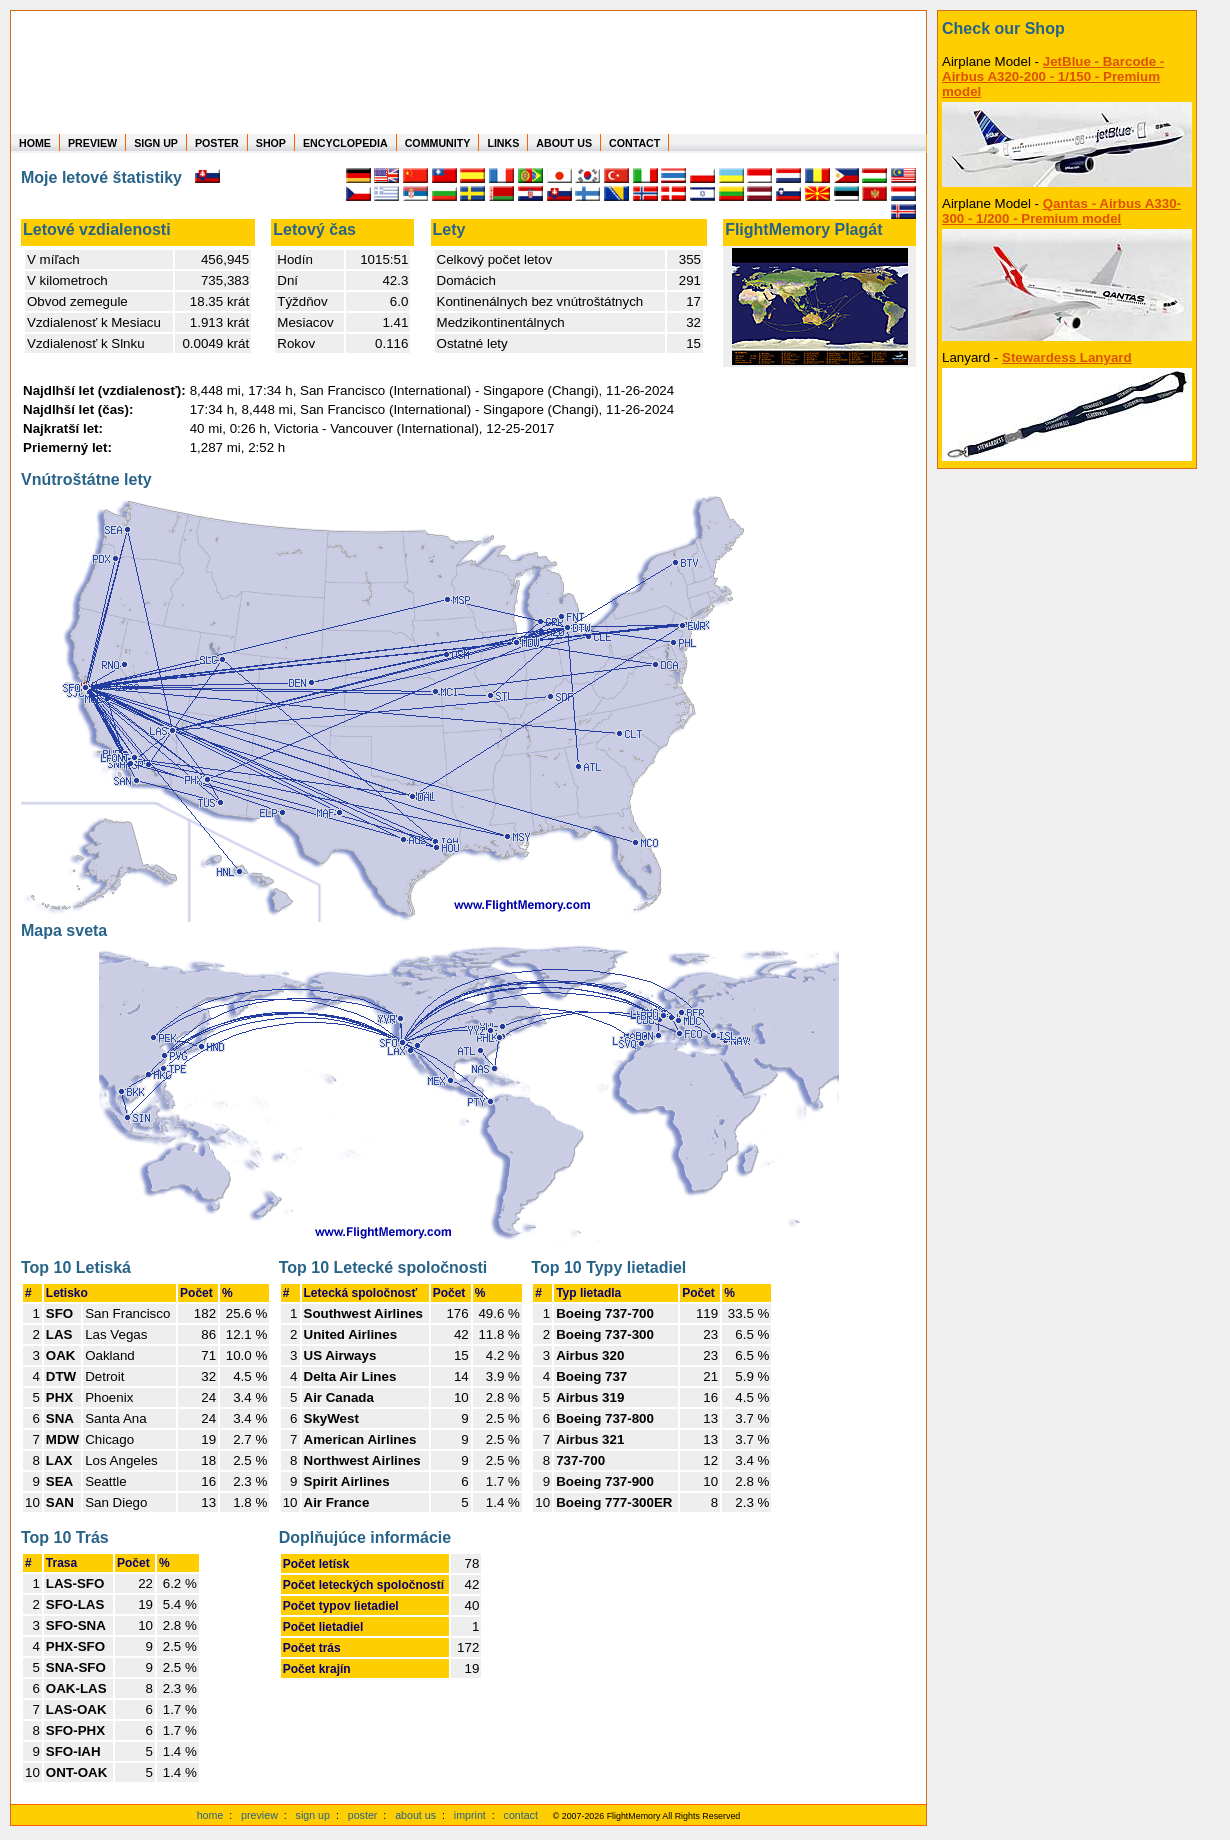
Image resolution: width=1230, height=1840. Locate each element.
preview (259, 1815)
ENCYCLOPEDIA (345, 143)
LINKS (503, 143)
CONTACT (634, 143)
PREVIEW (92, 143)
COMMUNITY (438, 143)
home (210, 1815)
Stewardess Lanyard (1067, 357)
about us (415, 1815)
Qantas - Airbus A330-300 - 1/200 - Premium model (1061, 211)
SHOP (271, 143)
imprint (470, 1815)
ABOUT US (564, 143)
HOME (35, 143)
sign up (313, 1815)
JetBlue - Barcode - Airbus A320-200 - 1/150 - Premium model (1053, 76)
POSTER (217, 143)
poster (363, 1815)
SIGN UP (156, 143)
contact (521, 1815)
